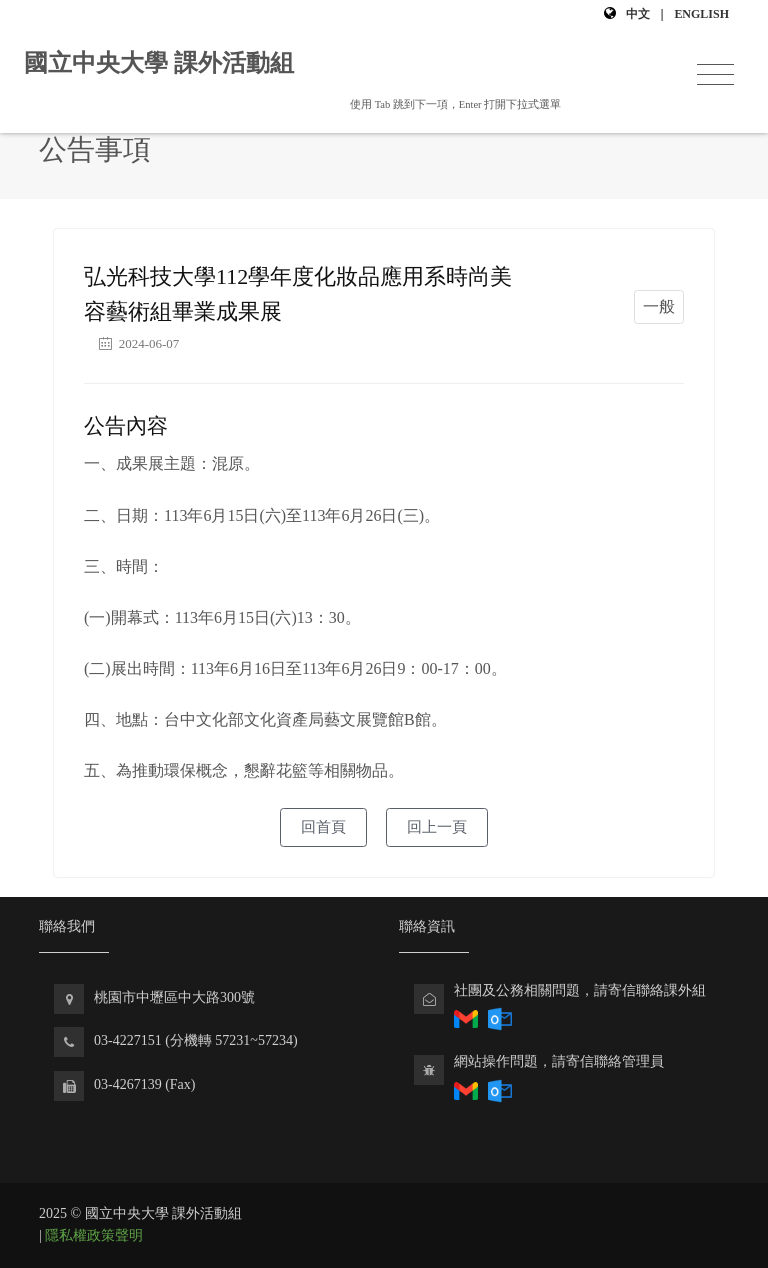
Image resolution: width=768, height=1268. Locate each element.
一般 (659, 306)
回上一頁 (437, 827)
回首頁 (323, 827)
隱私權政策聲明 (94, 1235)
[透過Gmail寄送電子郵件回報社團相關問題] (466, 1089)
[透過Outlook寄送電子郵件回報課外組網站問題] (500, 1089)
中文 (638, 14)
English (701, 14)
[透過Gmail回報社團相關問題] (466, 1018)
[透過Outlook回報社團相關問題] (500, 1018)
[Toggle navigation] (715, 75)
